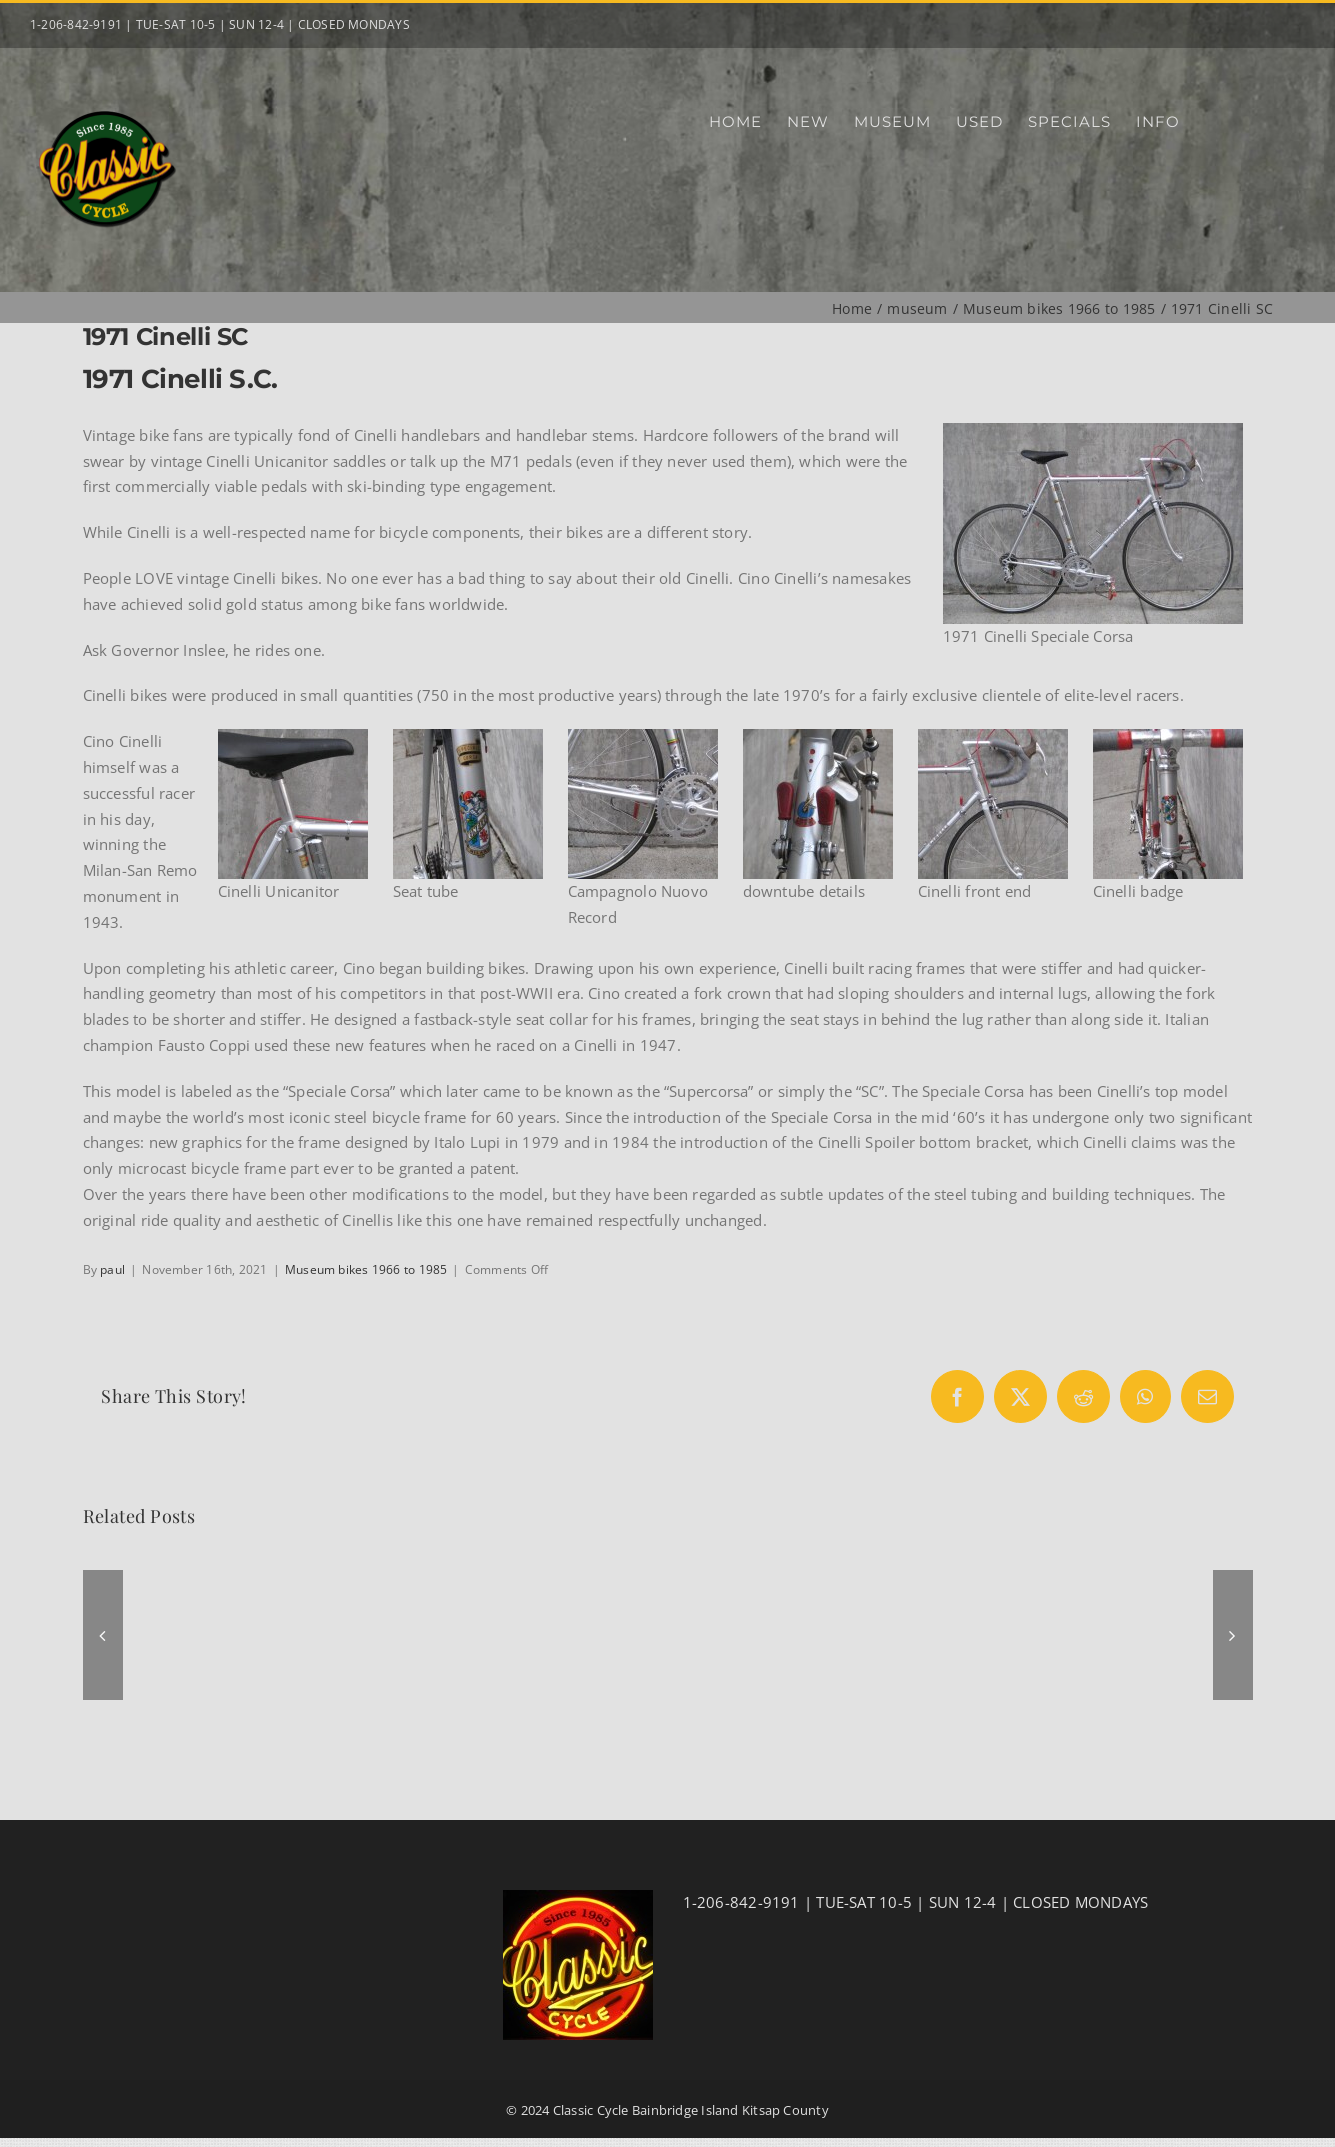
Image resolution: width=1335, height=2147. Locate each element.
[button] (103, 1635)
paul (112, 1269)
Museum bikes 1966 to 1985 (366, 1269)
